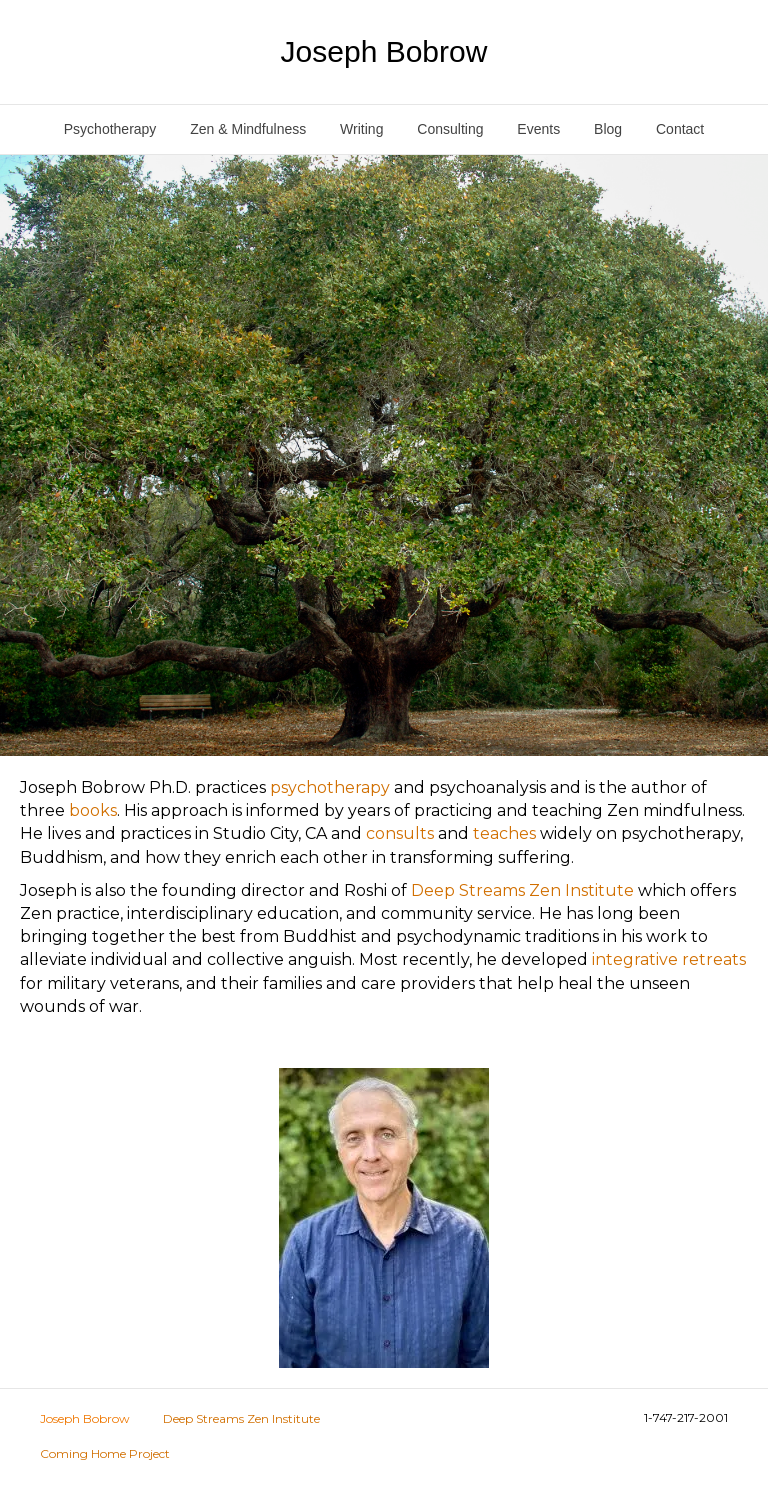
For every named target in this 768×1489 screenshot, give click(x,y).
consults (400, 833)
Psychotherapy (110, 129)
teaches (504, 833)
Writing (361, 129)
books (93, 810)
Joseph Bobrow (85, 1418)
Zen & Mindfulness (248, 129)
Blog (608, 129)
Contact (680, 129)
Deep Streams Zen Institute (522, 890)
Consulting (450, 129)
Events (538, 129)
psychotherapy (330, 787)
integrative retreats (669, 959)
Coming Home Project (105, 1453)
